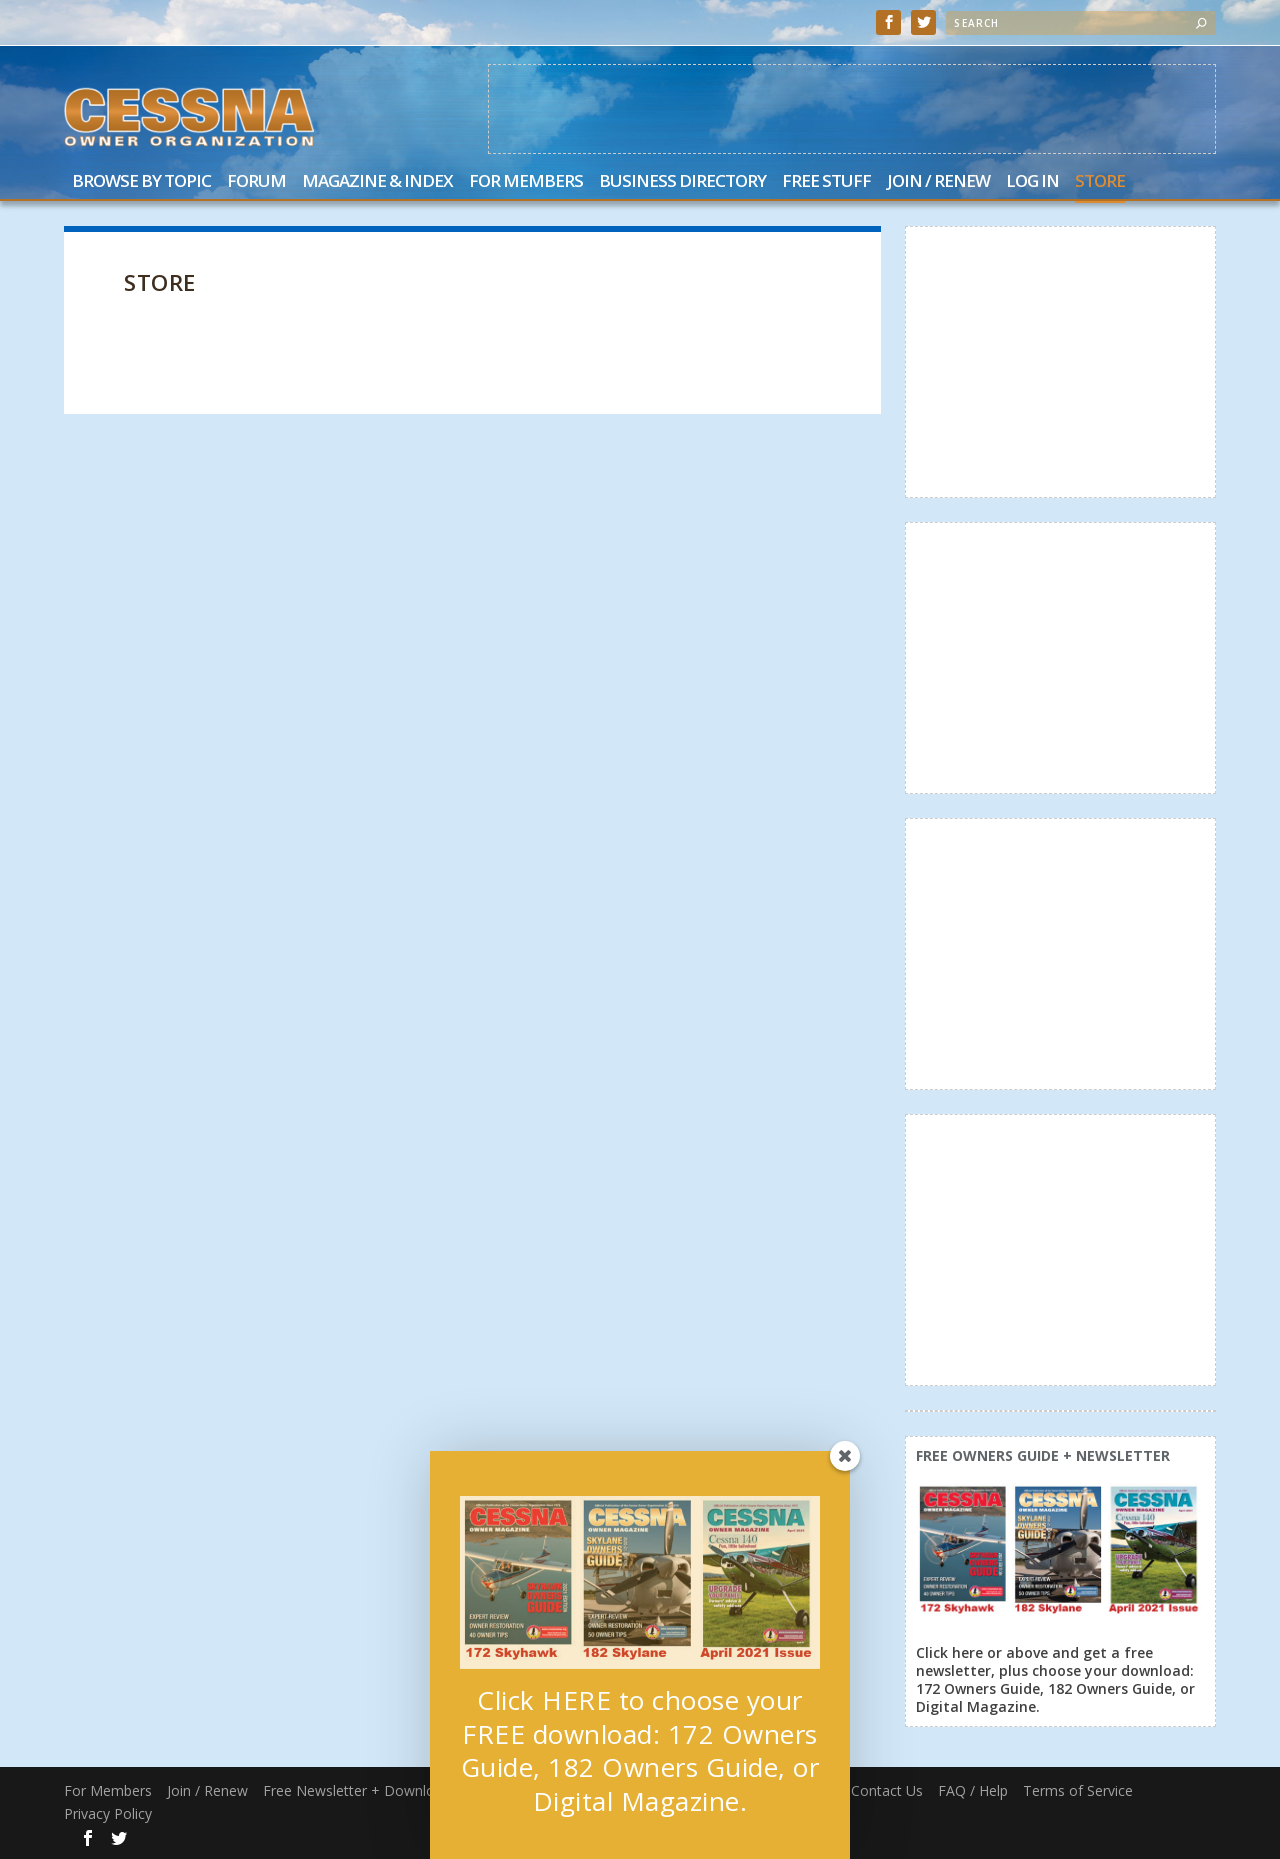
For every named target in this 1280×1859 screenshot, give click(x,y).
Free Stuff (826, 182)
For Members (526, 182)
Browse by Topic (141, 182)
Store (1100, 182)
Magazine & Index (377, 182)
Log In (1032, 182)
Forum (256, 182)
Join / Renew (938, 182)
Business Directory (682, 182)
